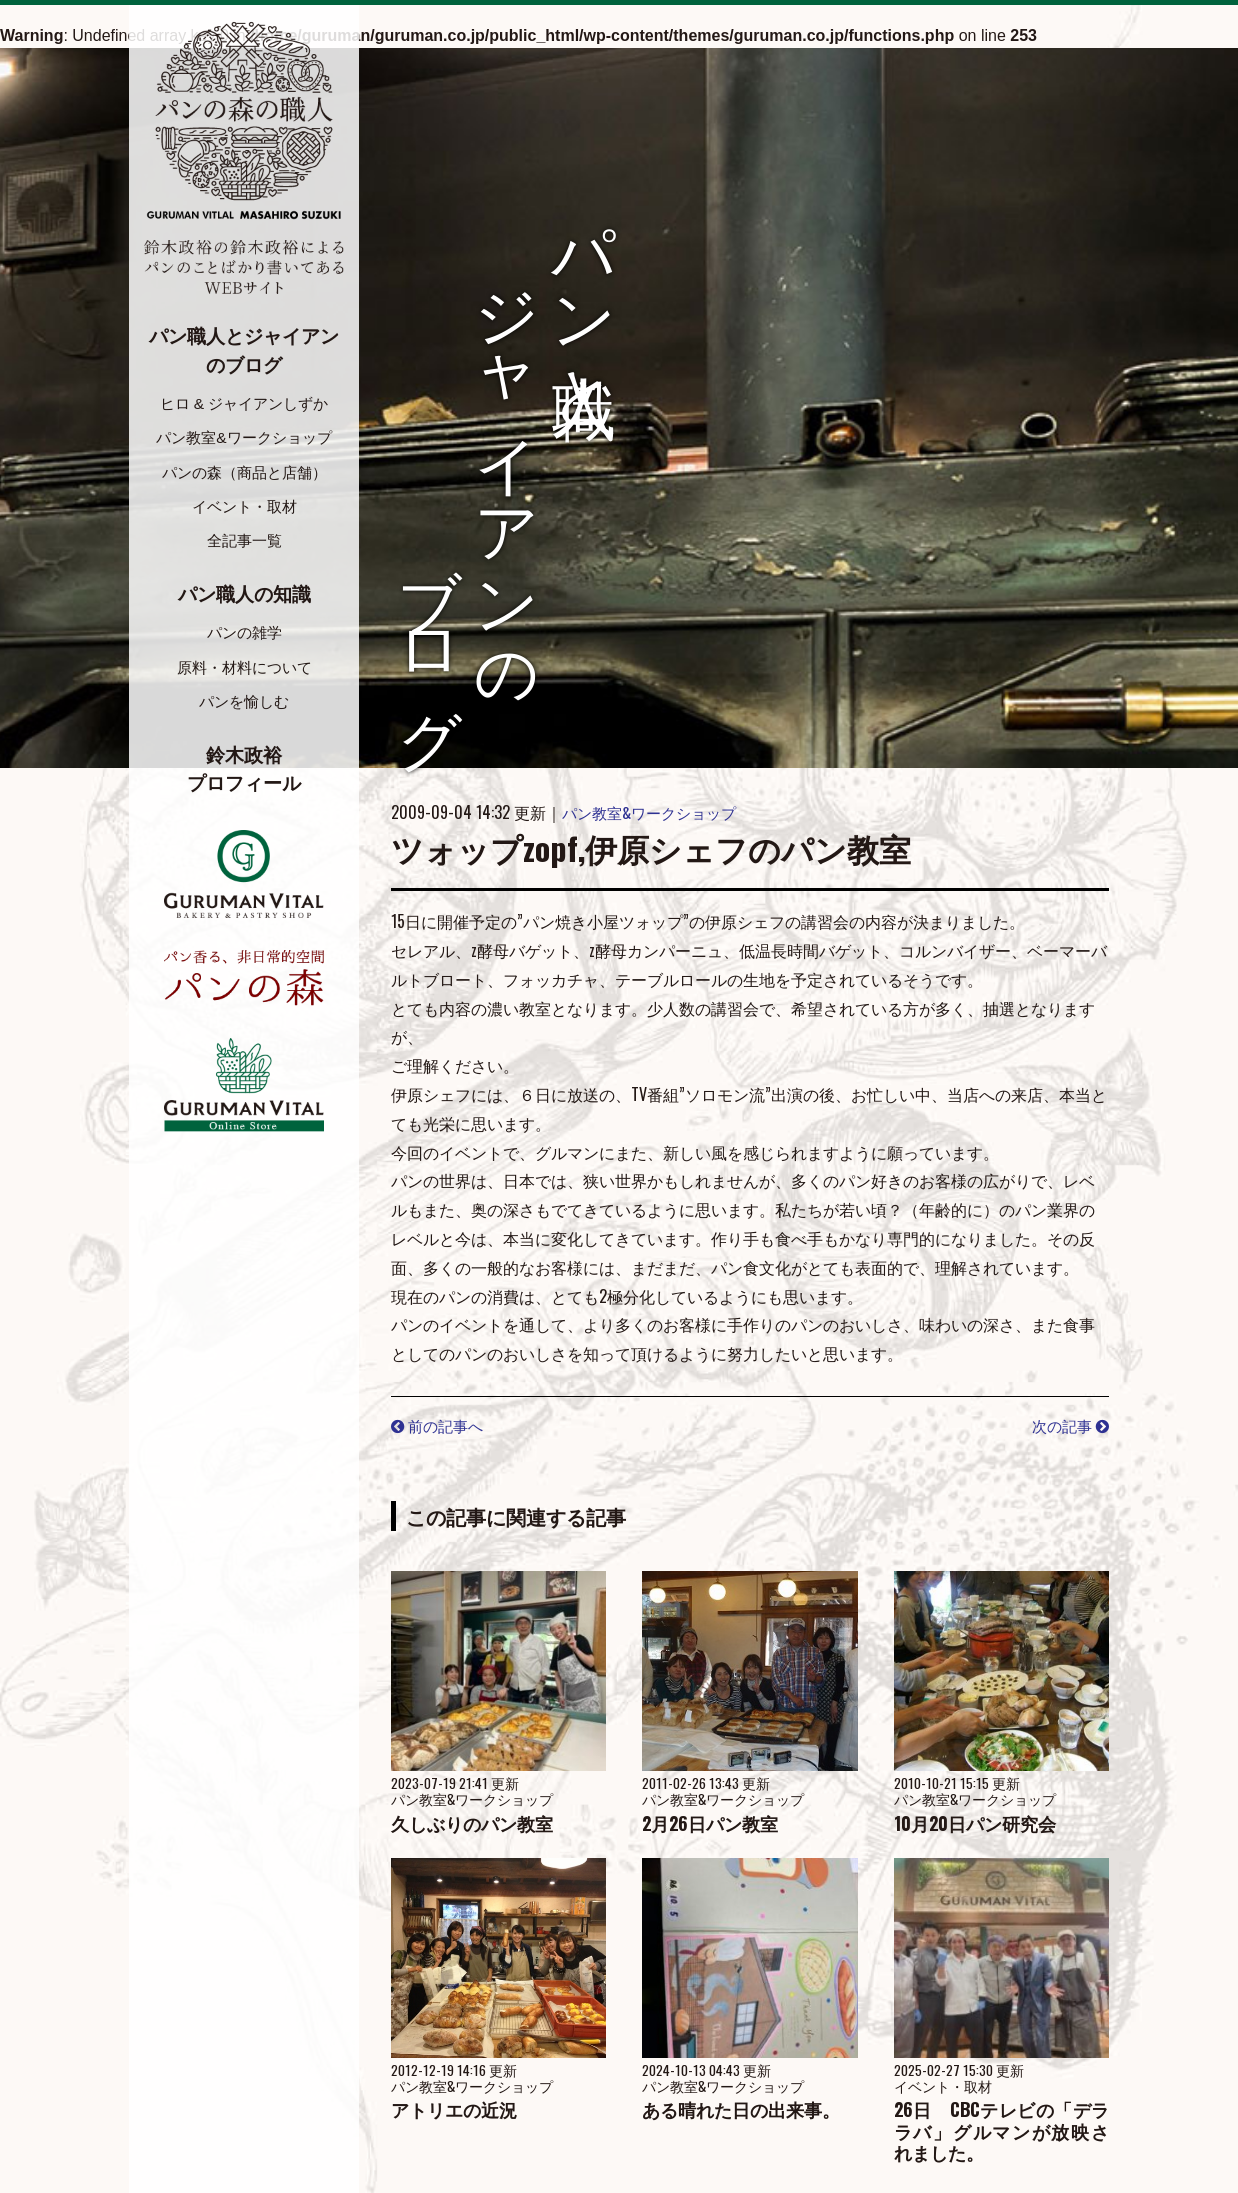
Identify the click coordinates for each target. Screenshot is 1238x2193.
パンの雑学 (244, 636)
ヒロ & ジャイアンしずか (244, 403)
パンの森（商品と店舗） (244, 473)
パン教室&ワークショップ (244, 438)
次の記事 (1068, 1425)
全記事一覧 (244, 543)
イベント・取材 (244, 508)
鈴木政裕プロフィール (244, 776)
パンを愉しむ (244, 707)
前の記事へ (440, 1425)
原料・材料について (244, 671)
